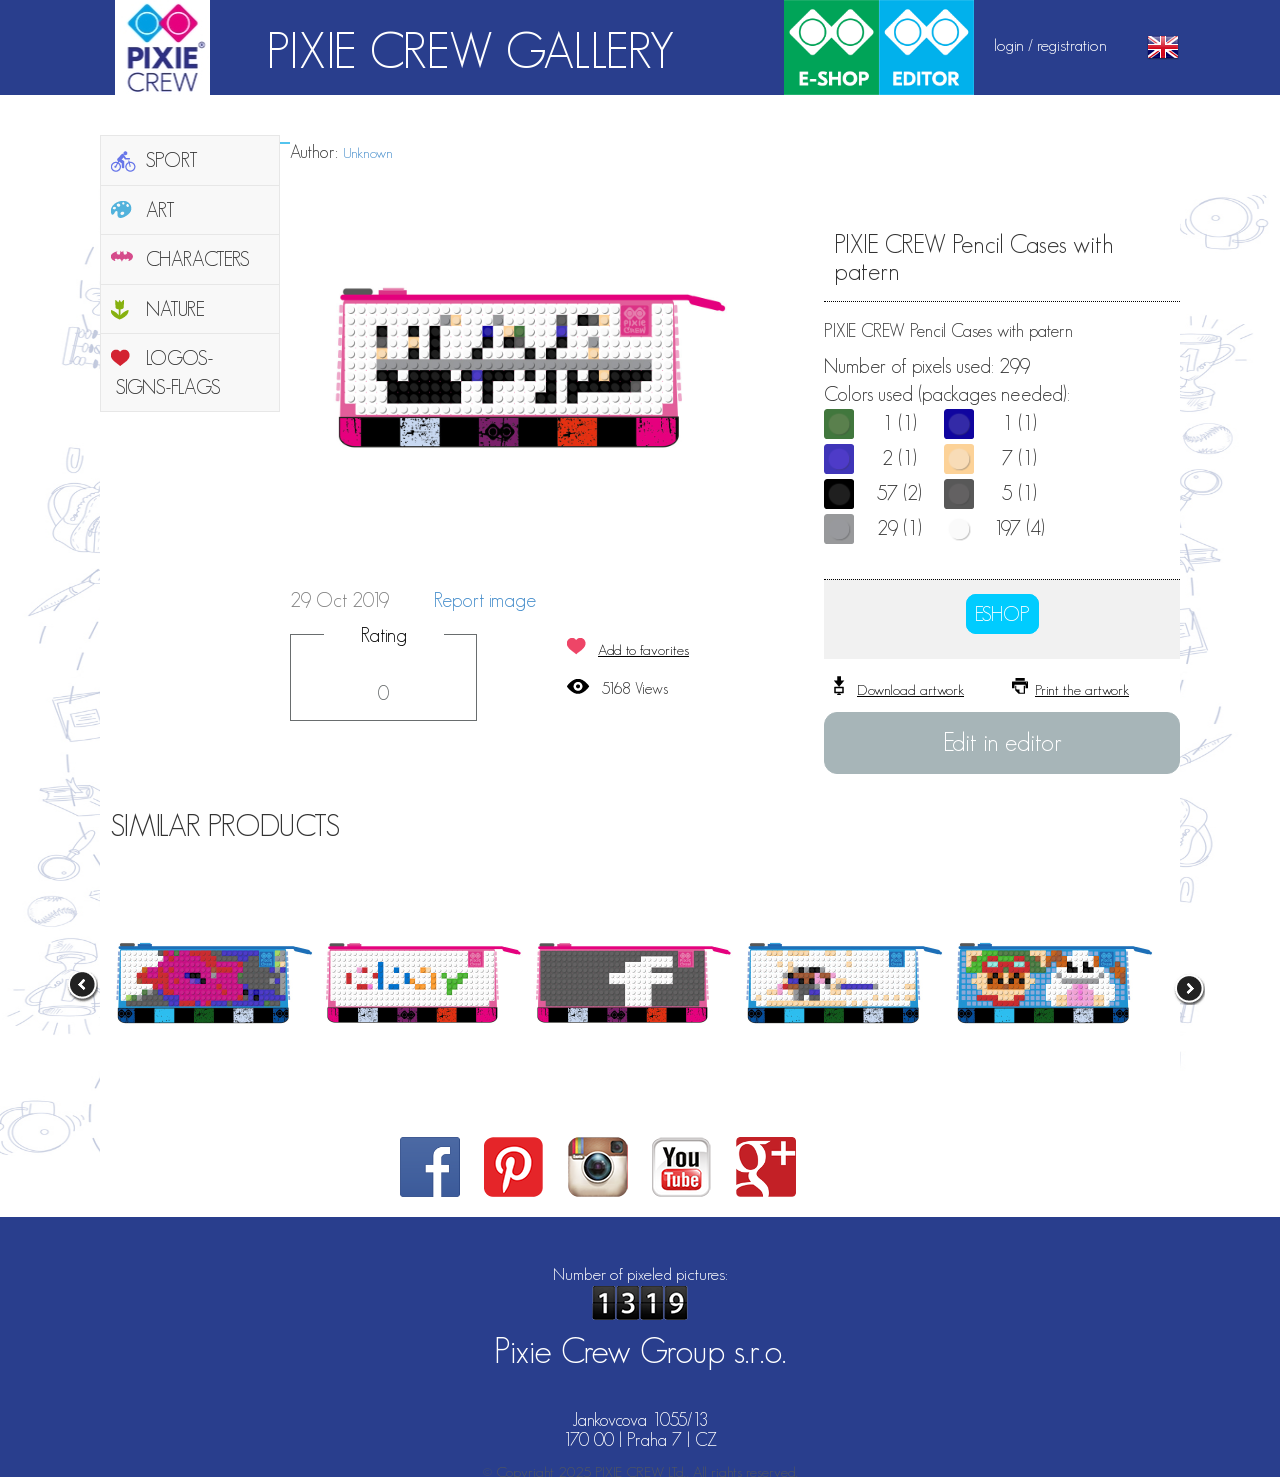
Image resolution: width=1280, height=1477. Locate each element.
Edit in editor (1002, 742)
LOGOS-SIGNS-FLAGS (168, 372)
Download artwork (910, 689)
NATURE (175, 309)
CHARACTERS (198, 259)
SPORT (172, 160)
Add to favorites (643, 649)
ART (160, 210)
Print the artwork (1082, 689)
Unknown (368, 152)
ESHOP (1002, 614)
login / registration (1050, 45)
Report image (485, 600)
